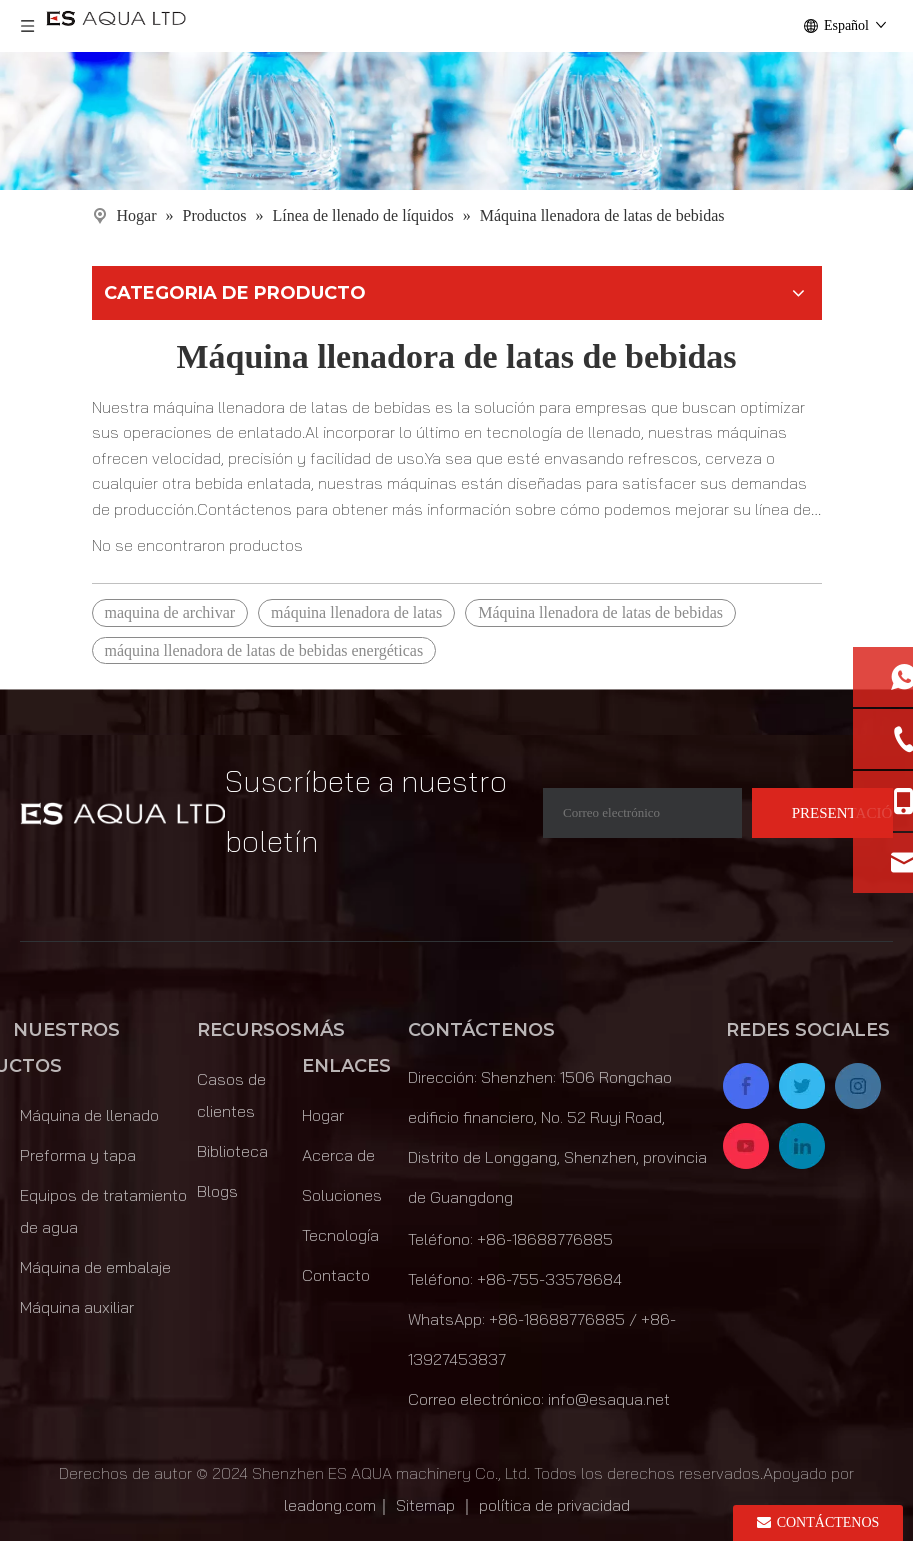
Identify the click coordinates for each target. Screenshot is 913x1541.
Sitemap (425, 1505)
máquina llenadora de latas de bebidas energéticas (264, 650)
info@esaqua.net (609, 1399)
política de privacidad (554, 1505)
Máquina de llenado (89, 1115)
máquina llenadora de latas (356, 612)
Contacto (336, 1275)
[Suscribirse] (822, 813)
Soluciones (342, 1195)
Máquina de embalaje (95, 1267)
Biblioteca (232, 1151)
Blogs (217, 1191)
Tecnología (340, 1235)
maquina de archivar (170, 612)
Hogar (323, 1115)
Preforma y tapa (78, 1155)
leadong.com (330, 1505)
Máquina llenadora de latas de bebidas (600, 612)
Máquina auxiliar (77, 1307)
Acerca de (338, 1155)
